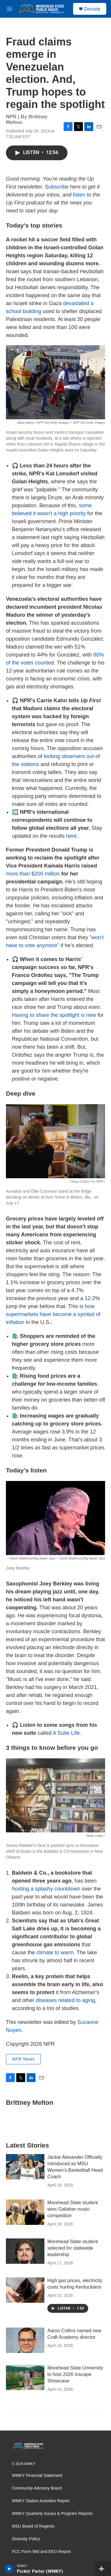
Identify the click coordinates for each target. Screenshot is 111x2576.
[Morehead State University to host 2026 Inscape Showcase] (25, 2377)
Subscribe (56, 187)
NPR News (23, 2059)
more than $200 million (33, 874)
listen (79, 195)
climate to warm (55, 1952)
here (71, 836)
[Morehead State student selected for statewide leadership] (25, 2251)
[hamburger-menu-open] (9, 9)
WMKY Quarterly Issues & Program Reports (52, 2513)
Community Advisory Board (37, 2488)
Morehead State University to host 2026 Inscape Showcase (75, 2374)
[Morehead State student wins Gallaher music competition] (25, 2212)
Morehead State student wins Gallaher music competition (72, 2209)
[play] (9, 2569)
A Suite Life (66, 1733)
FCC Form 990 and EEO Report (41, 2551)
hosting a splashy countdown (46, 1889)
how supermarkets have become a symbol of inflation (53, 1314)
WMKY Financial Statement (37, 2475)
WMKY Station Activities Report (41, 2501)
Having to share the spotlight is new (54, 1015)
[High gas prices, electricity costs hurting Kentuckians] (25, 2290)
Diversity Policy (26, 2539)
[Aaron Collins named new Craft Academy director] (25, 2340)
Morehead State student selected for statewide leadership (72, 2248)
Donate (92, 9)
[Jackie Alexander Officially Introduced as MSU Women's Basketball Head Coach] (25, 2166)
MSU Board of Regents (33, 2526)
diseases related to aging (65, 2000)
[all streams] (103, 2568)
